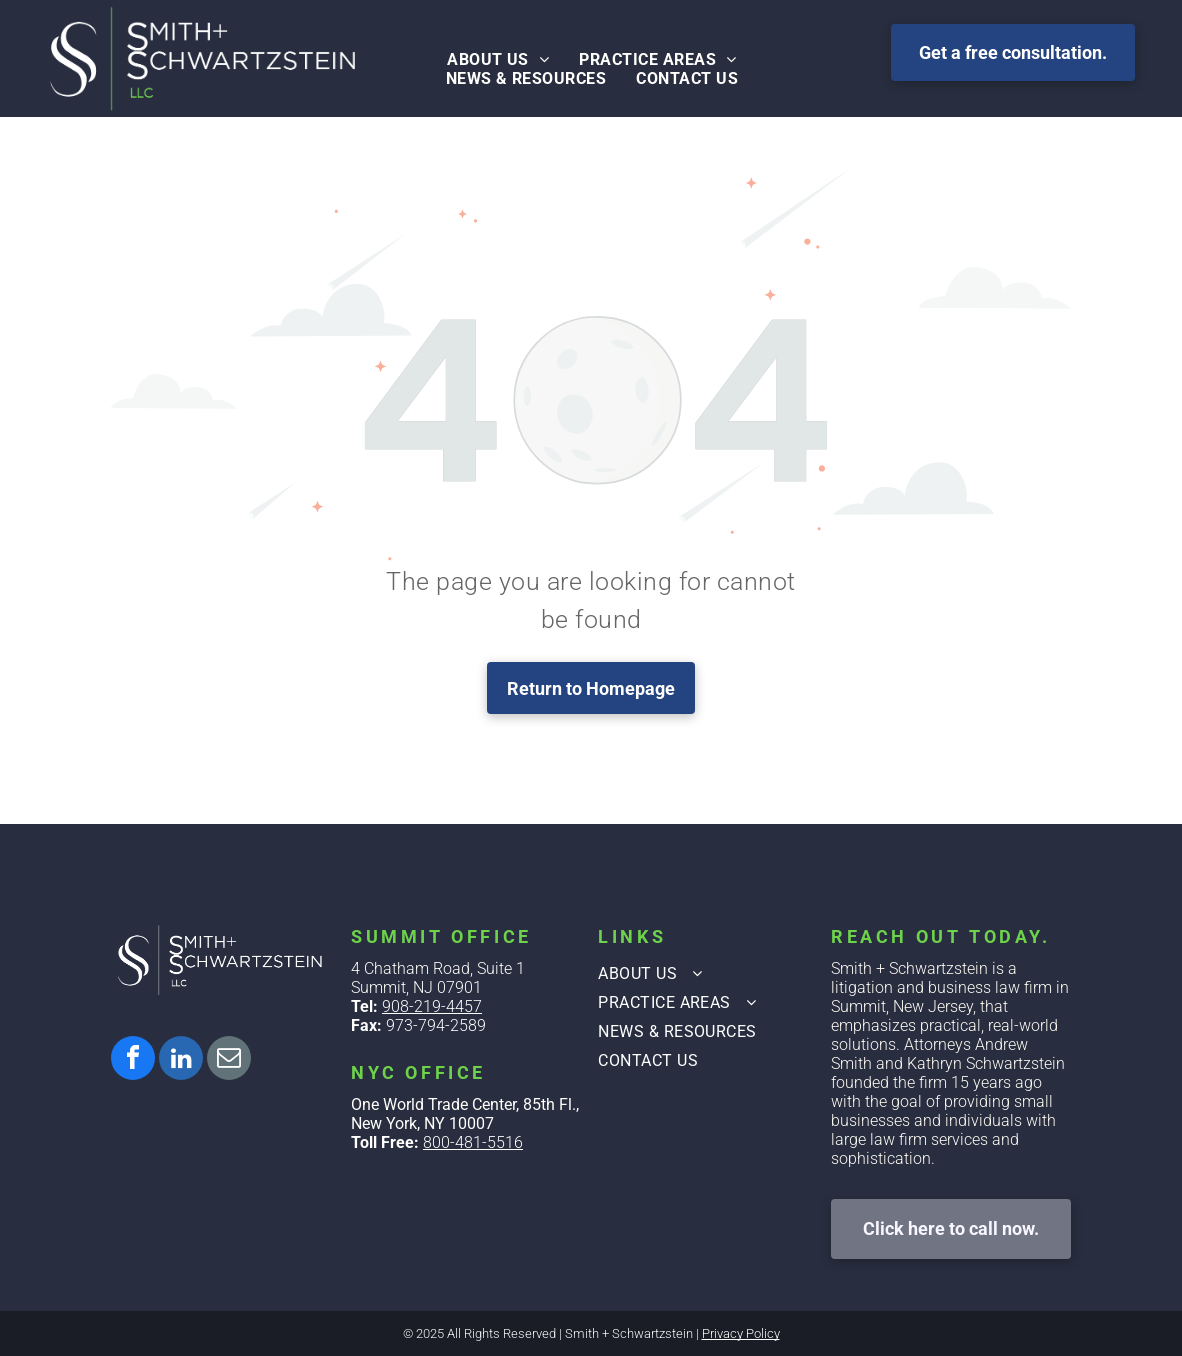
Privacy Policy (741, 1333)
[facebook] (133, 1060)
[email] (229, 1060)
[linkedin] (181, 1060)
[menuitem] (498, 59)
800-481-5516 (473, 1142)
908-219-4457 (432, 1006)
